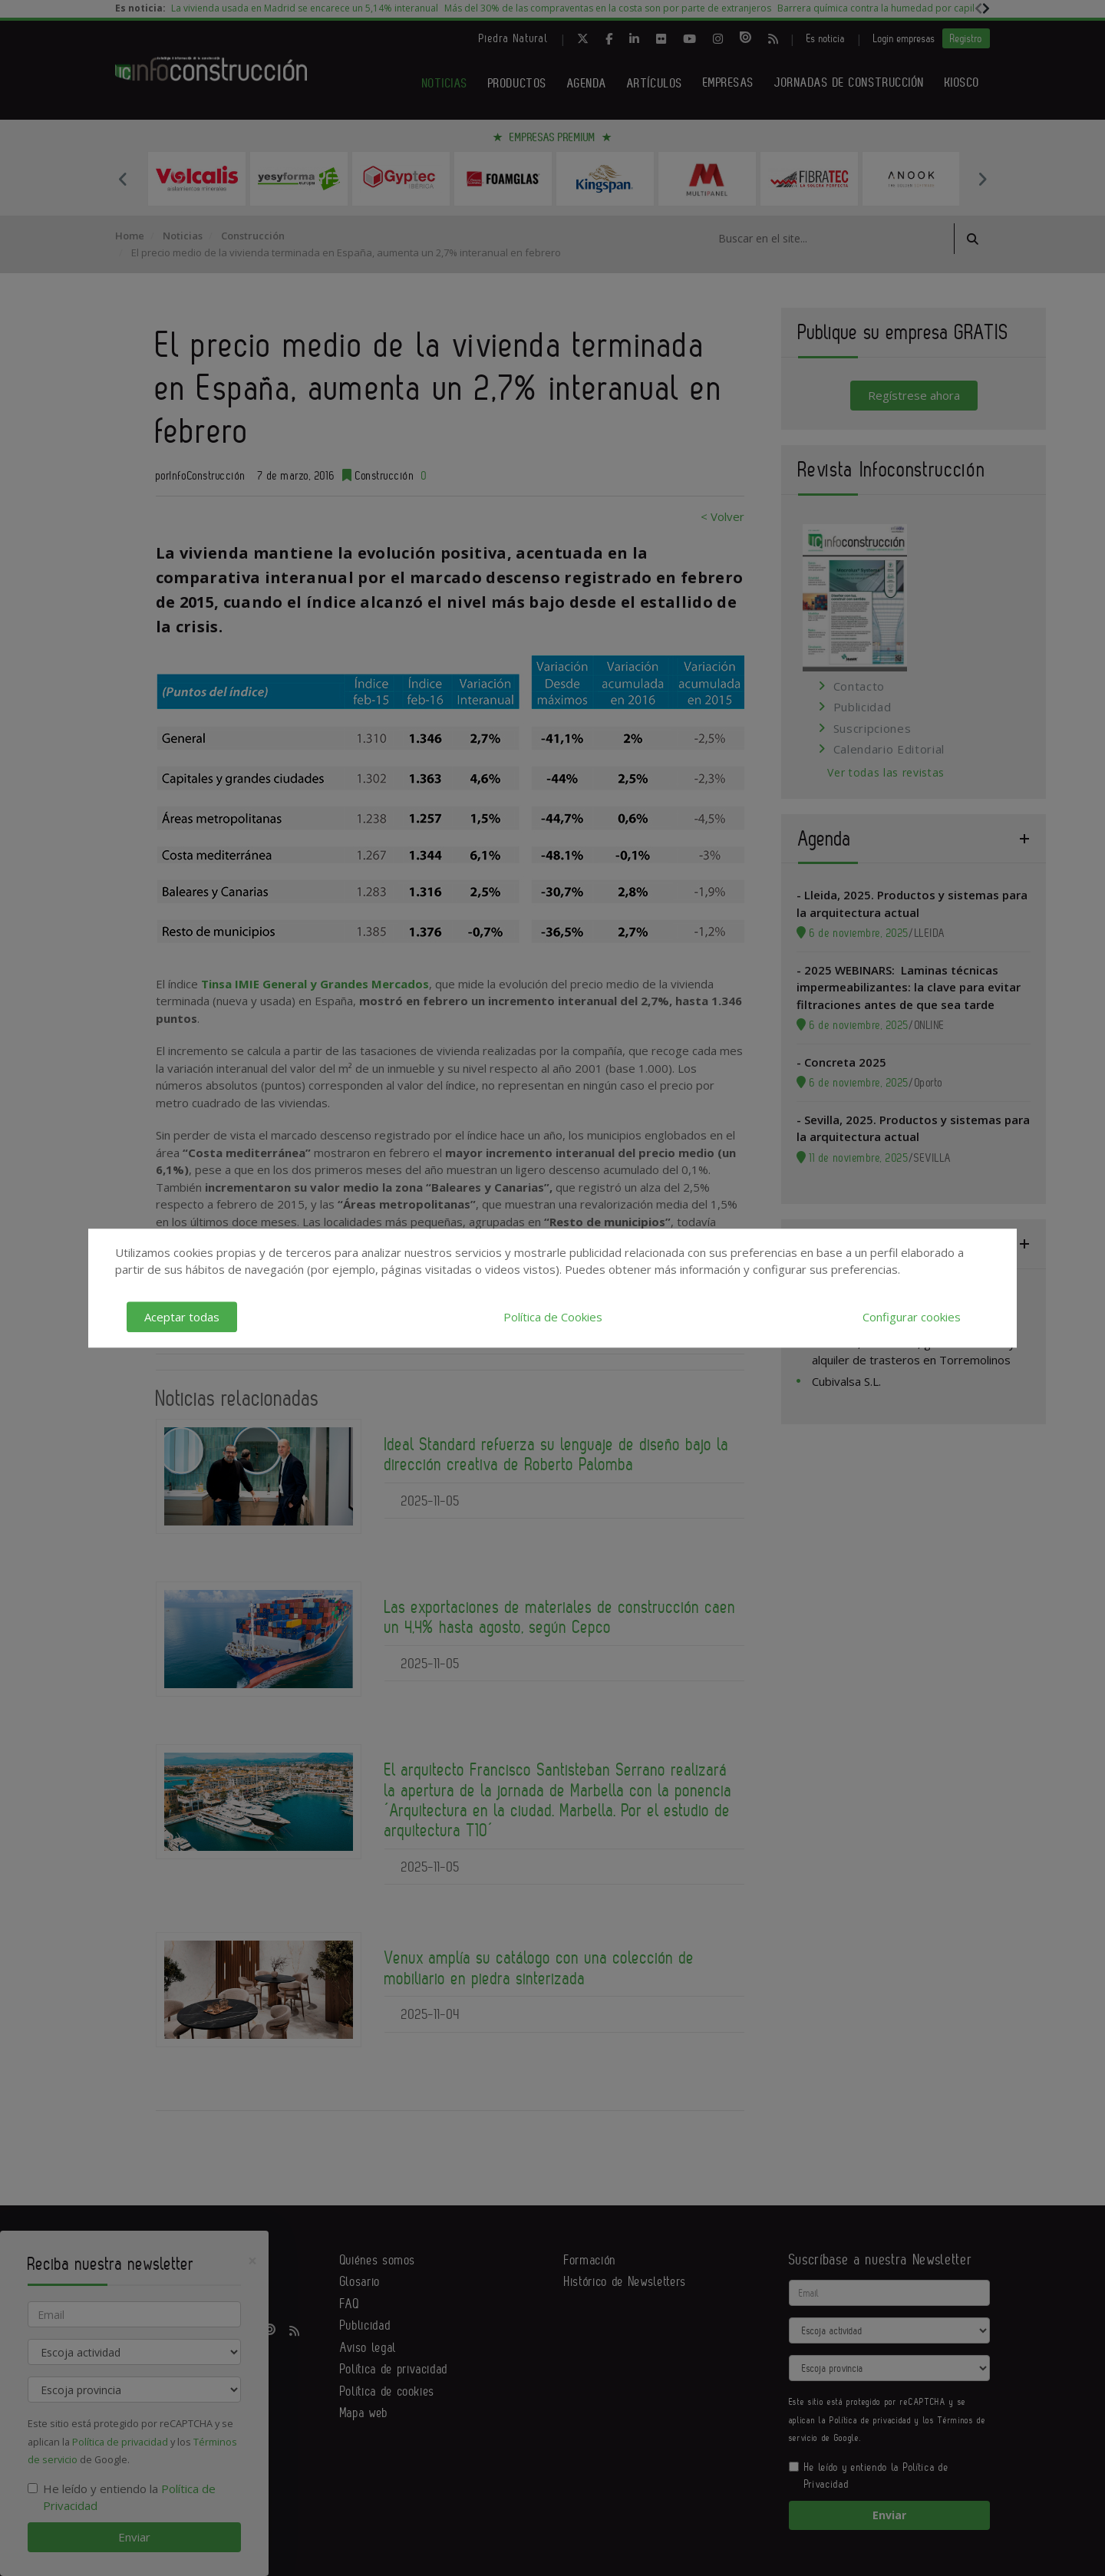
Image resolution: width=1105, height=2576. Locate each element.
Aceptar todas (181, 1316)
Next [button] (982, 178)
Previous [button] (122, 178)
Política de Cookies (552, 1316)
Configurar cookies (912, 1316)
